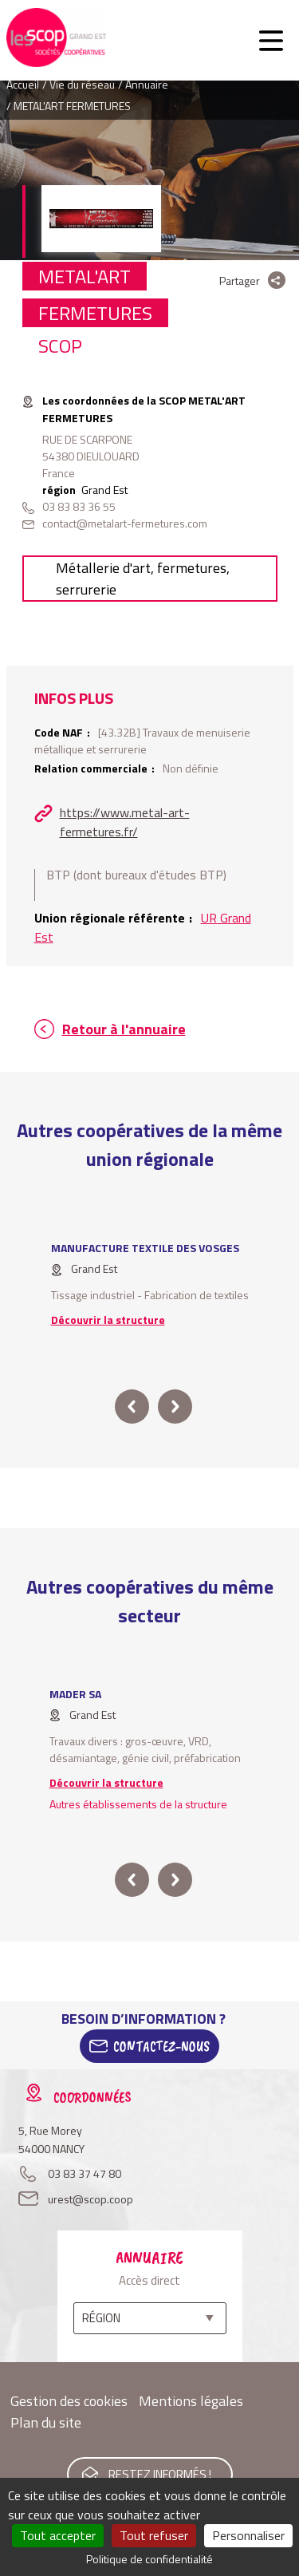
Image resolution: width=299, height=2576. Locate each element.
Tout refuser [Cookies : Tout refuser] (154, 2535)
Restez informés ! (159, 2474)
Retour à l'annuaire (124, 1029)
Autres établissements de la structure (138, 1804)
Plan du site (45, 2422)
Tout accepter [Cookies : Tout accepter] (58, 2535)
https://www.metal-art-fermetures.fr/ (125, 822)
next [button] (175, 1406)
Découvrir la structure (108, 1319)
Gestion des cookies (69, 2401)
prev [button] (132, 1406)
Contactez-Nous (161, 2046)
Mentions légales (191, 2401)
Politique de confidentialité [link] (149, 2558)
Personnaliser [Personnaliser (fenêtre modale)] (248, 2535)
